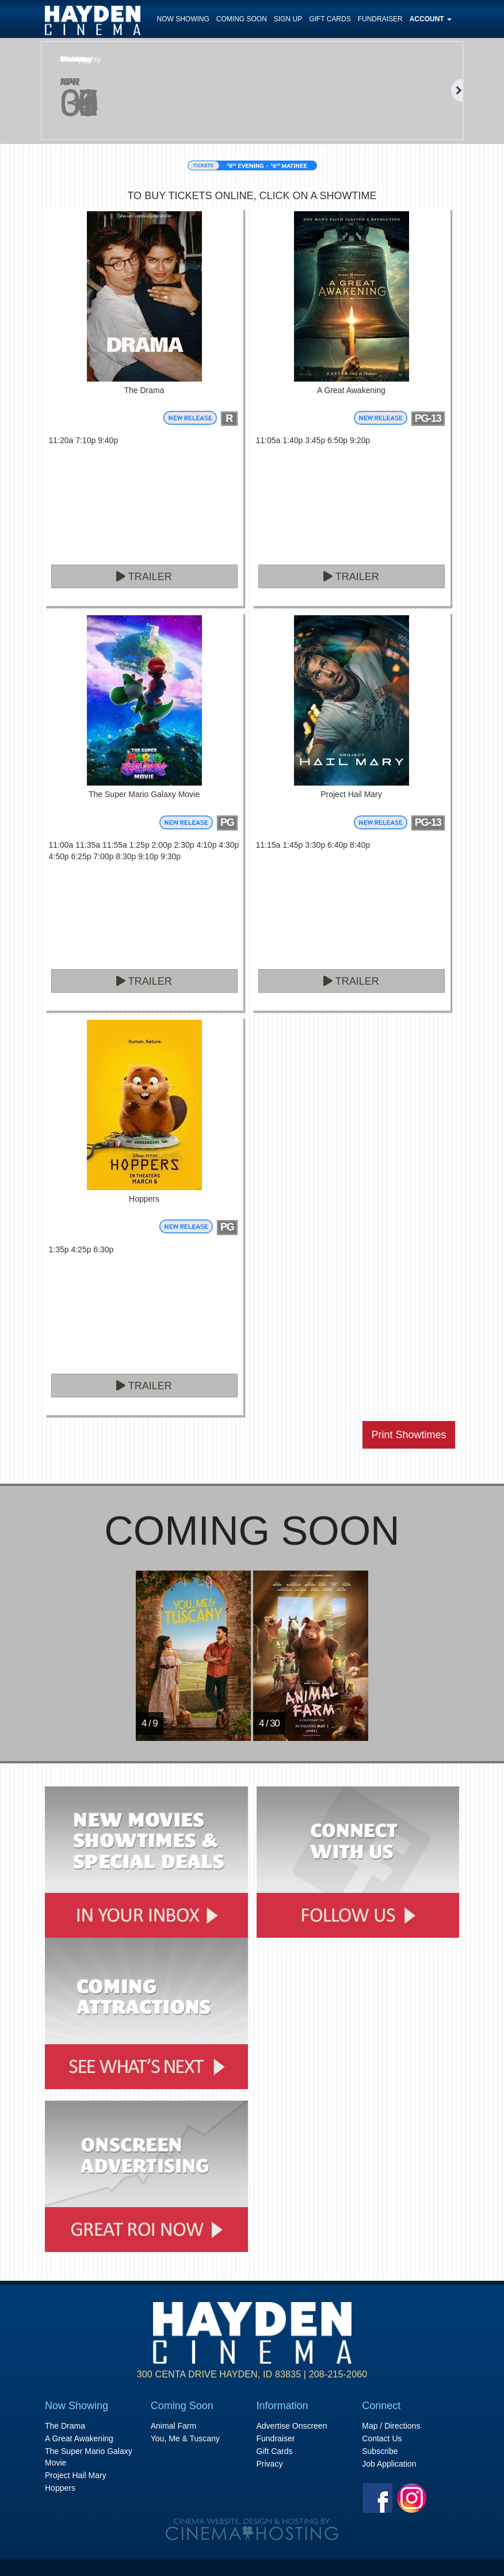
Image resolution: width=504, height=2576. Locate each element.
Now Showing (183, 19)
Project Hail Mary (75, 2475)
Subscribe (380, 2451)
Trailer (144, 576)
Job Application (389, 2463)
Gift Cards (329, 19)
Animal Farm (173, 2425)
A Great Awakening (79, 2438)
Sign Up (288, 19)
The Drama (65, 2425)
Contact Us (382, 2438)
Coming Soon (241, 19)
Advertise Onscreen (292, 2425)
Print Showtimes (408, 1435)
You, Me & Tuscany (185, 2438)
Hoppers (60, 2488)
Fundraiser (380, 19)
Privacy (270, 2463)
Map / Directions (391, 2425)
